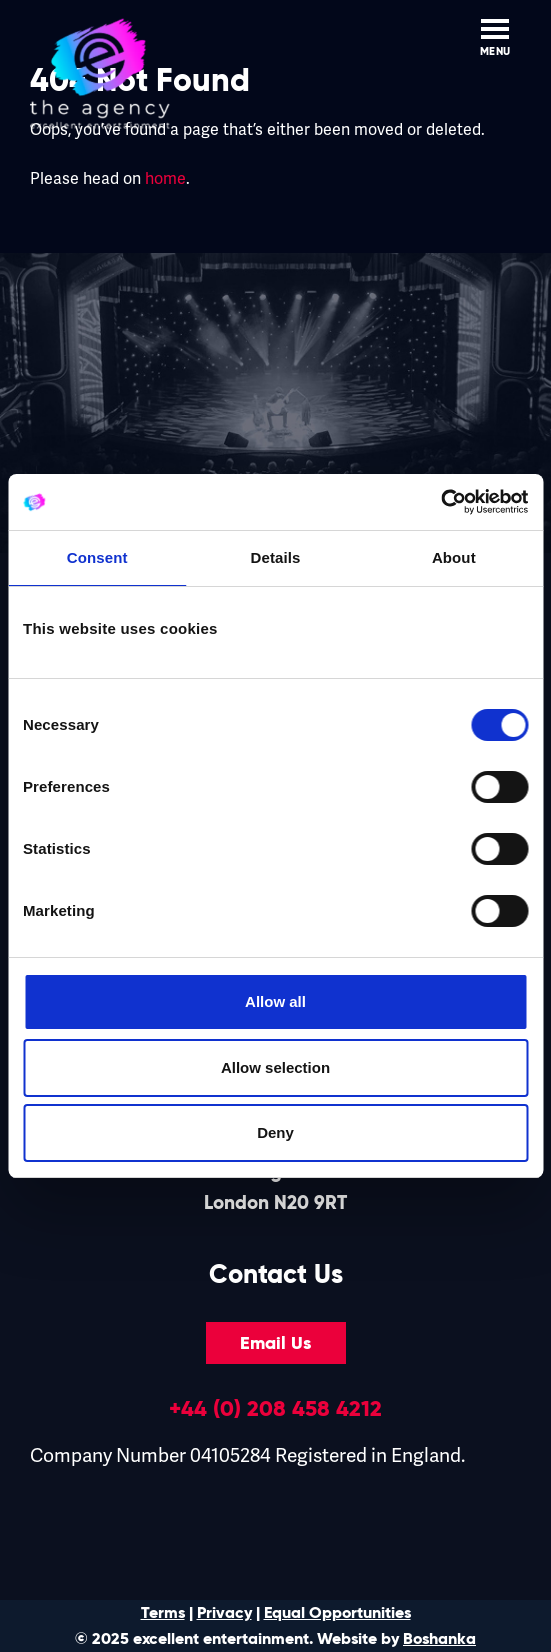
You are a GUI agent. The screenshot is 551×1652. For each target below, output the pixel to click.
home (165, 179)
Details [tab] (276, 557)
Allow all (275, 1001)
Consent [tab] (97, 557)
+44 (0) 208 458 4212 (275, 1408)
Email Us (275, 1343)
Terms (163, 1612)
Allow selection (275, 1067)
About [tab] (454, 557)
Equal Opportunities (337, 1612)
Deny (275, 1132)
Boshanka (439, 1638)
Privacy (224, 1612)
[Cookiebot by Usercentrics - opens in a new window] (440, 502)
